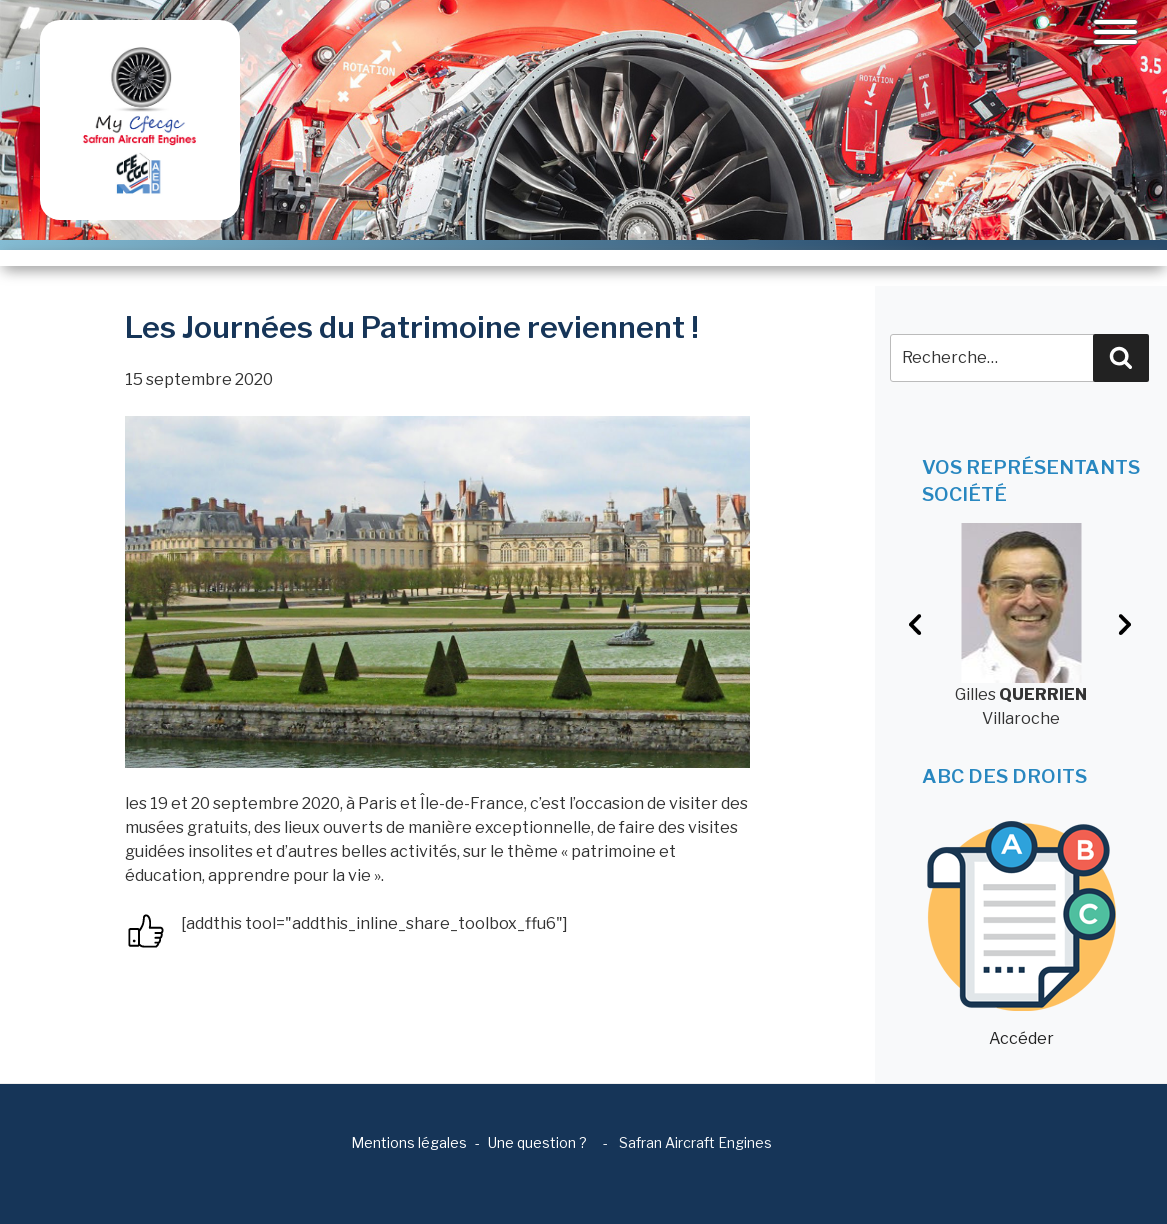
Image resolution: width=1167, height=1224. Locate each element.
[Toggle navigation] (1115, 32)
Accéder (1021, 934)
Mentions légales (409, 1142)
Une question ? (537, 1142)
